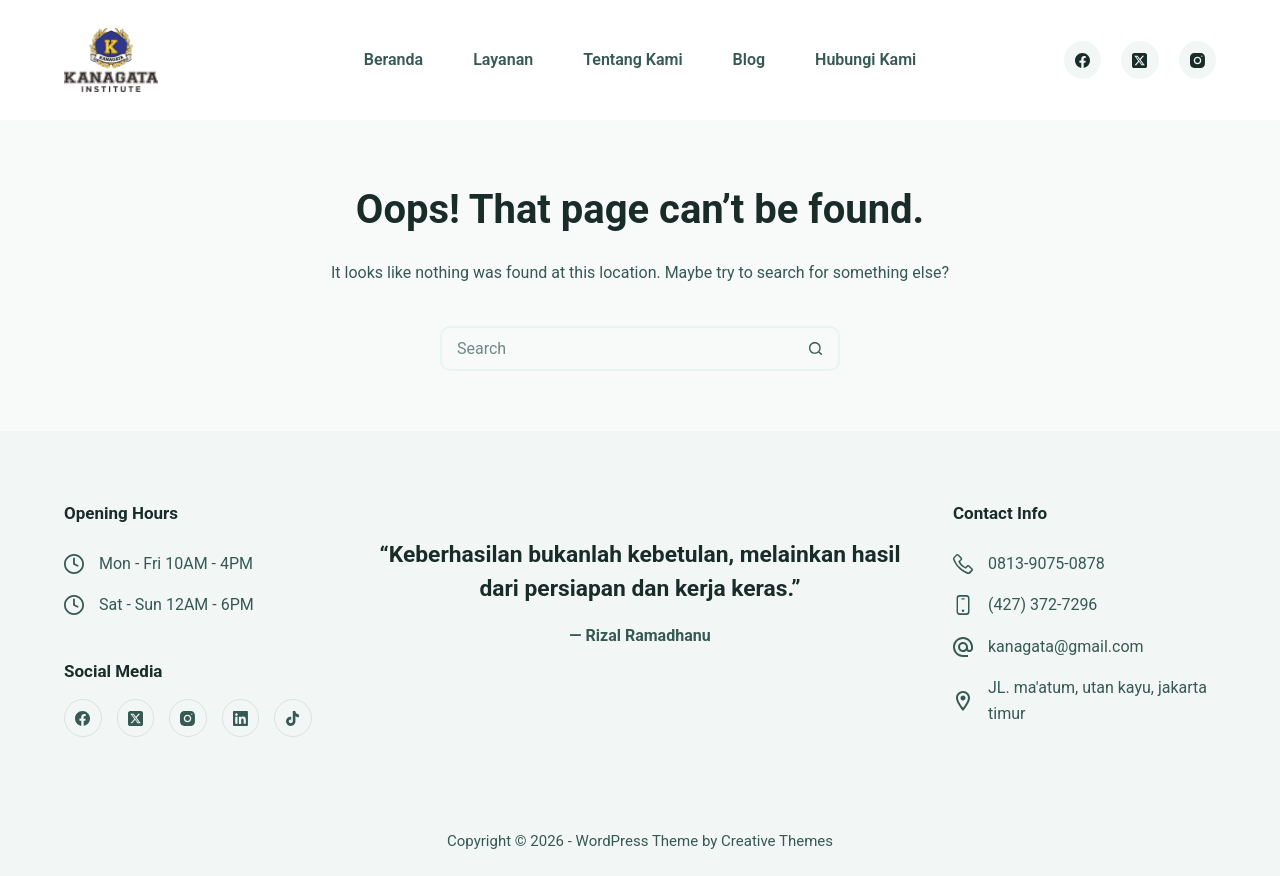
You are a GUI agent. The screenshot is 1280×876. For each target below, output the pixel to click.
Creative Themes (777, 841)
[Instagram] (1198, 60)
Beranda (393, 59)
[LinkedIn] (241, 718)
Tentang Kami (632, 59)
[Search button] (815, 348)
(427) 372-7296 (1042, 604)
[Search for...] (617, 348)
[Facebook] (1083, 60)
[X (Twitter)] (1140, 60)
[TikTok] (293, 718)
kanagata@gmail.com (1066, 646)
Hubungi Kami (865, 59)
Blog (749, 59)
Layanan (503, 59)
